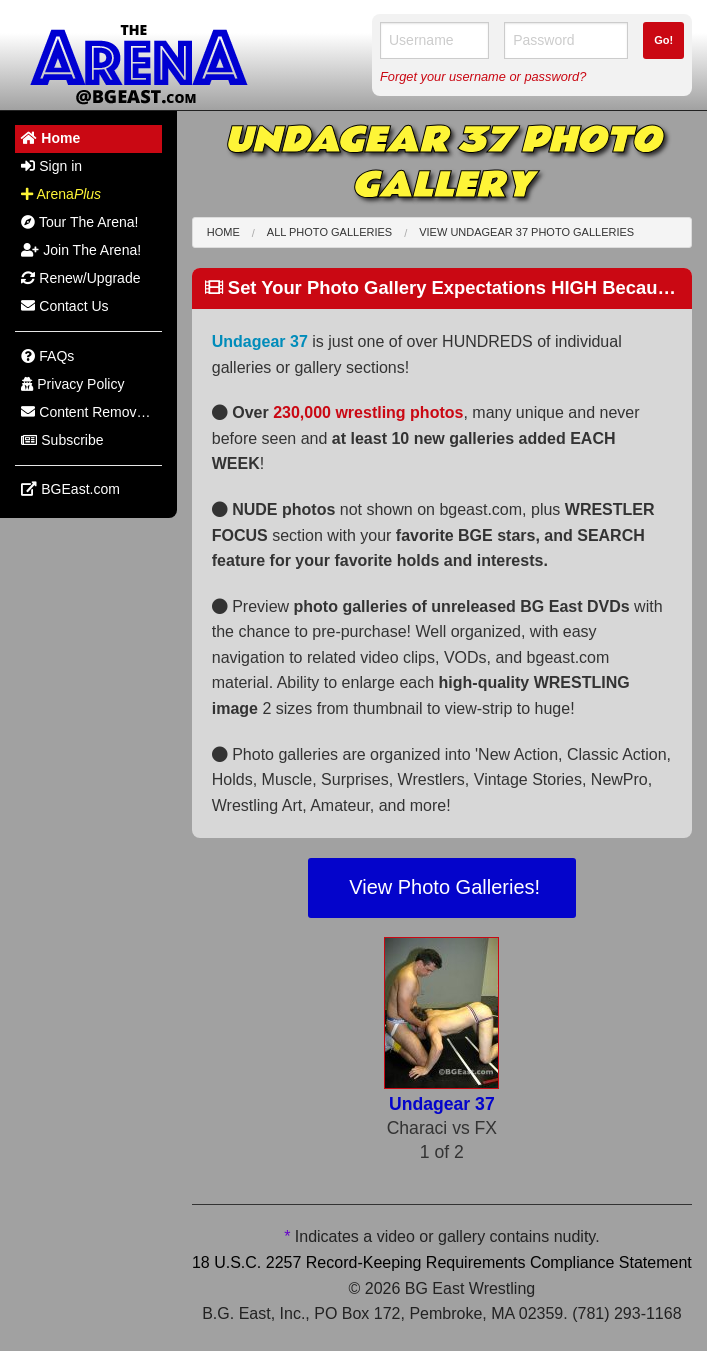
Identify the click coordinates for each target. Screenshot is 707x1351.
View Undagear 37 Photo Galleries (526, 232)
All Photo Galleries (329, 232)
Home (223, 232)
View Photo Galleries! (442, 887)
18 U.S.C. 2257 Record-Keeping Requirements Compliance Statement (442, 1262)
